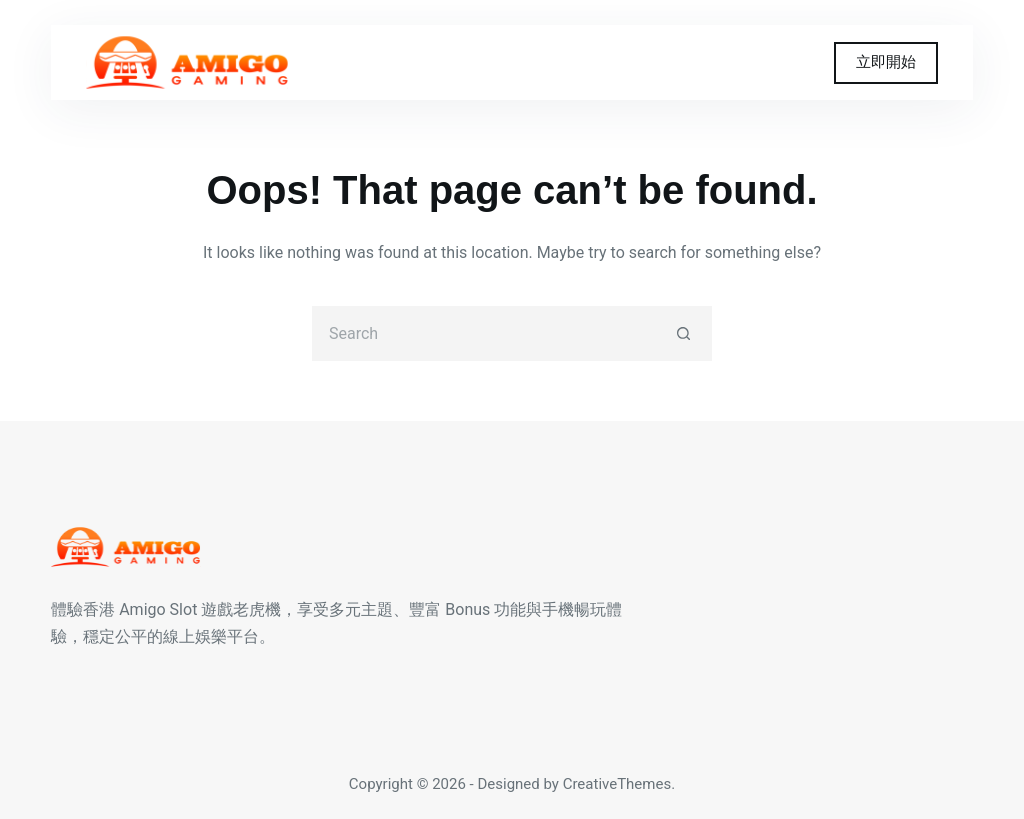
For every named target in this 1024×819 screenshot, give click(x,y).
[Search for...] (484, 333)
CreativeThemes (617, 784)
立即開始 (886, 62)
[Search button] (684, 333)
